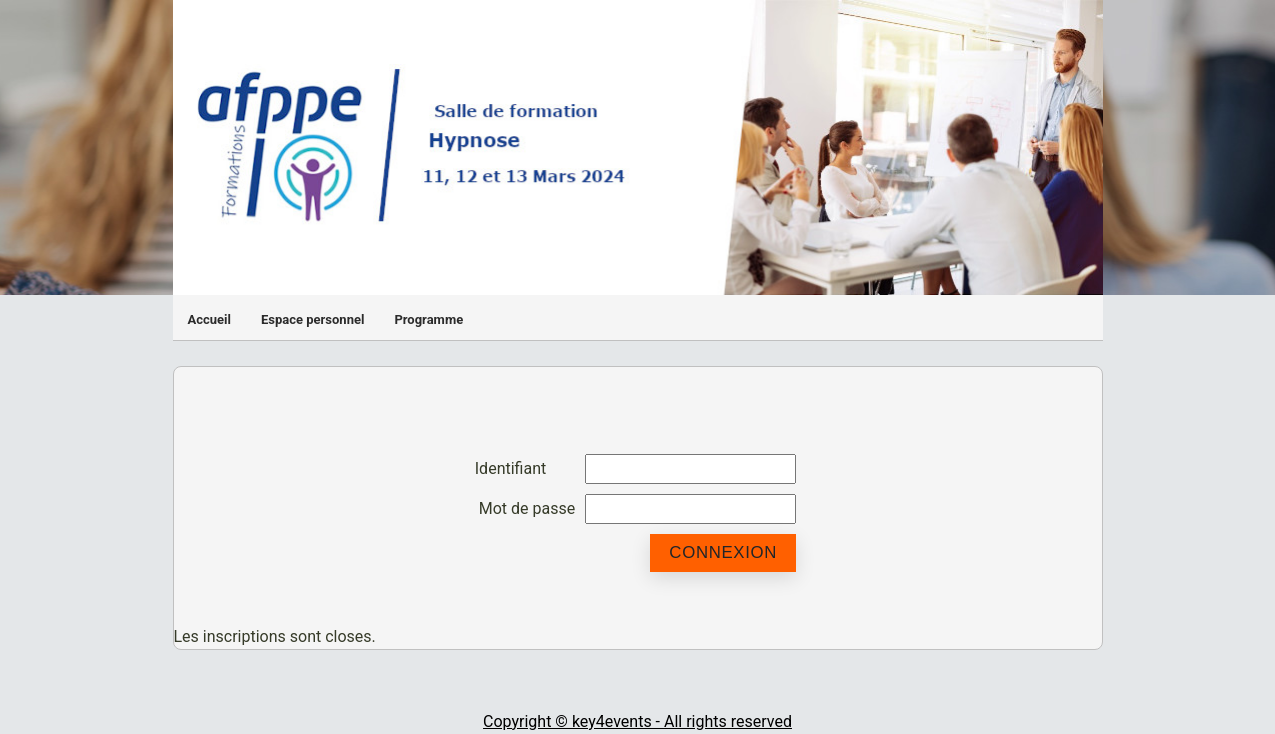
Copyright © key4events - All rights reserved (637, 721)
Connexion (723, 552)
